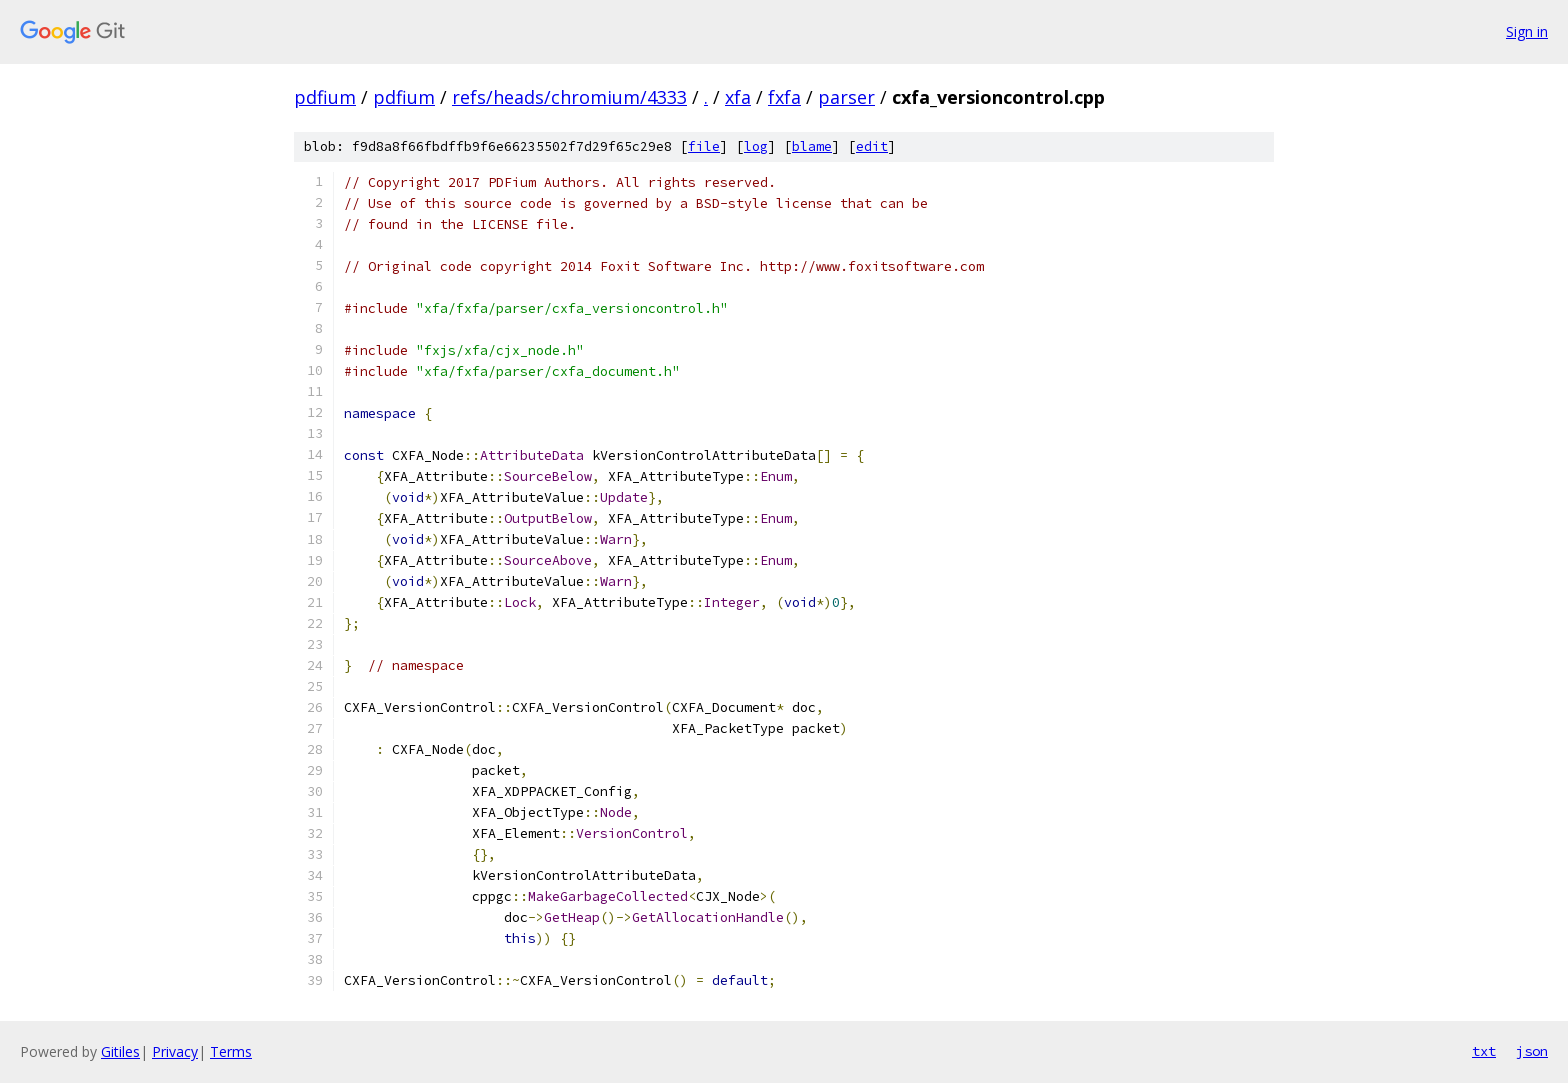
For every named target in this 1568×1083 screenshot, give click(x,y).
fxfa (784, 97)
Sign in (1527, 31)
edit (872, 146)
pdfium (325, 97)
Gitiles (120, 1051)
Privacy (175, 1051)
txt (1484, 1051)
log (756, 146)
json (1532, 1051)
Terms (231, 1051)
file (704, 146)
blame (812, 146)
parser (846, 97)
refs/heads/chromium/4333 (569, 97)
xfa (738, 97)
